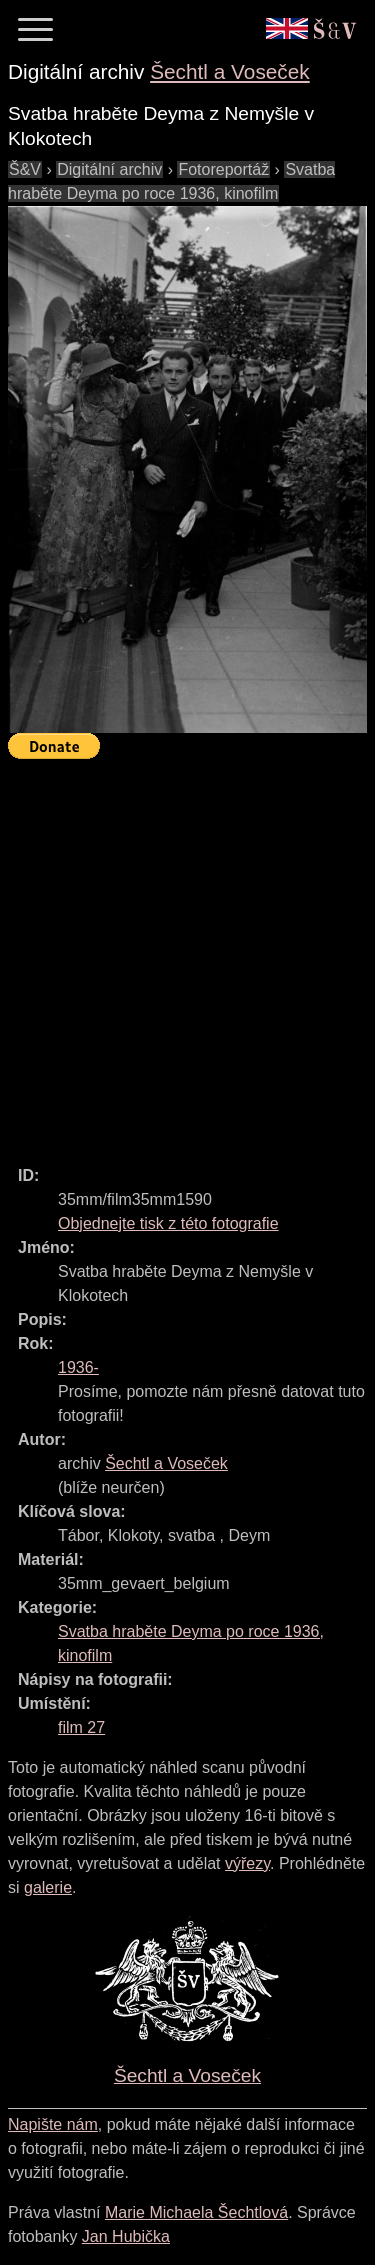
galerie (48, 1887)
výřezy (247, 1863)
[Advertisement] (187, 953)
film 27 (81, 1727)
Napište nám (53, 2124)
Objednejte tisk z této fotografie (168, 1223)
